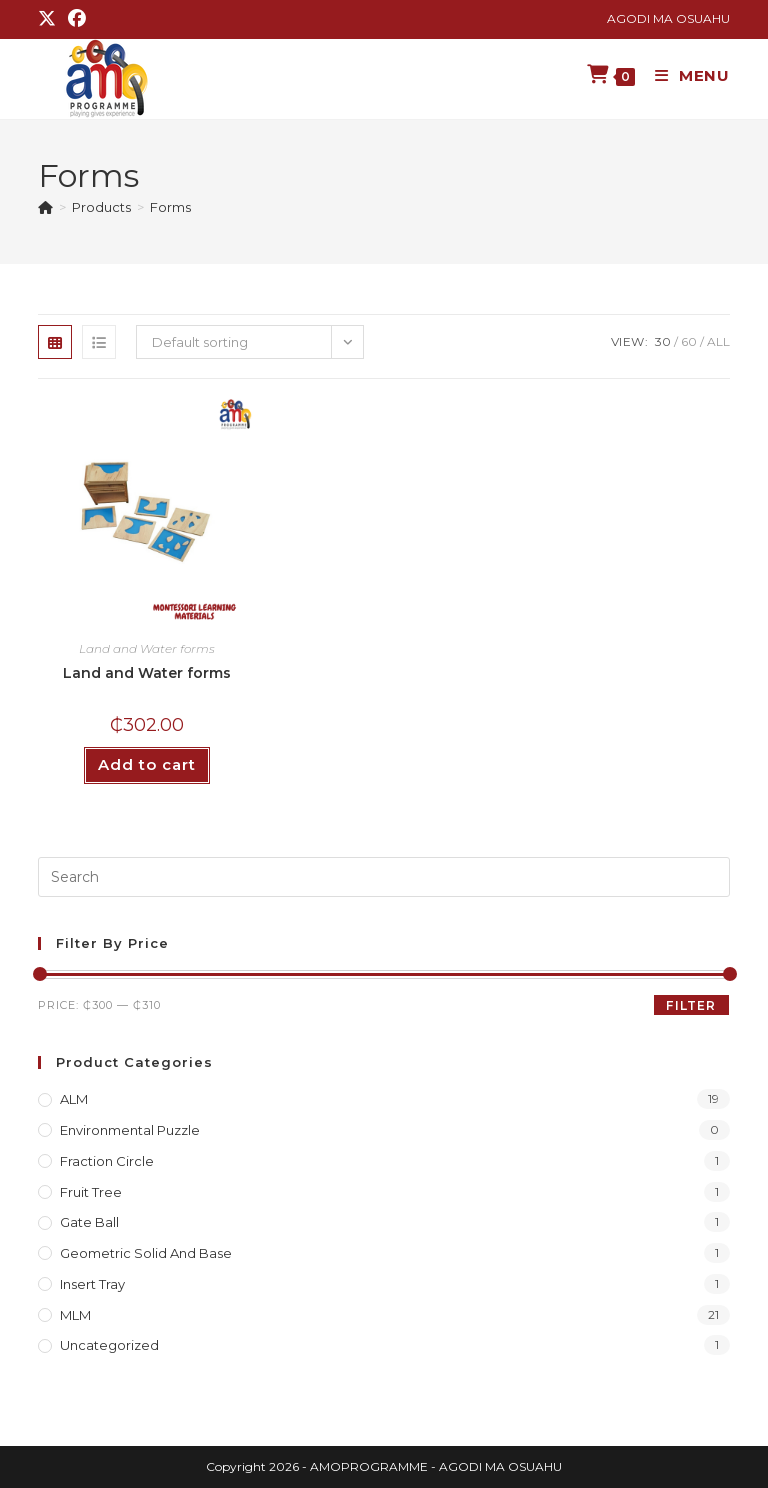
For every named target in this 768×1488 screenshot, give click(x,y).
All (718, 341)
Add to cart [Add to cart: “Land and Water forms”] (147, 764)
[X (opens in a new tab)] (50, 19)
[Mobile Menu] (685, 75)
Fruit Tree (91, 1192)
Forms (170, 207)
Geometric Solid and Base (146, 1253)
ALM (74, 1099)
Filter (691, 1005)
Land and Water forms (147, 648)
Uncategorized (109, 1345)
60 (689, 341)
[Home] (45, 207)
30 (663, 341)
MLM (75, 1315)
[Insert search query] (383, 877)
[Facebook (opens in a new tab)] (77, 19)
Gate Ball (89, 1222)
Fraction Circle (107, 1161)
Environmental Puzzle (130, 1130)
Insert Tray (92, 1284)
